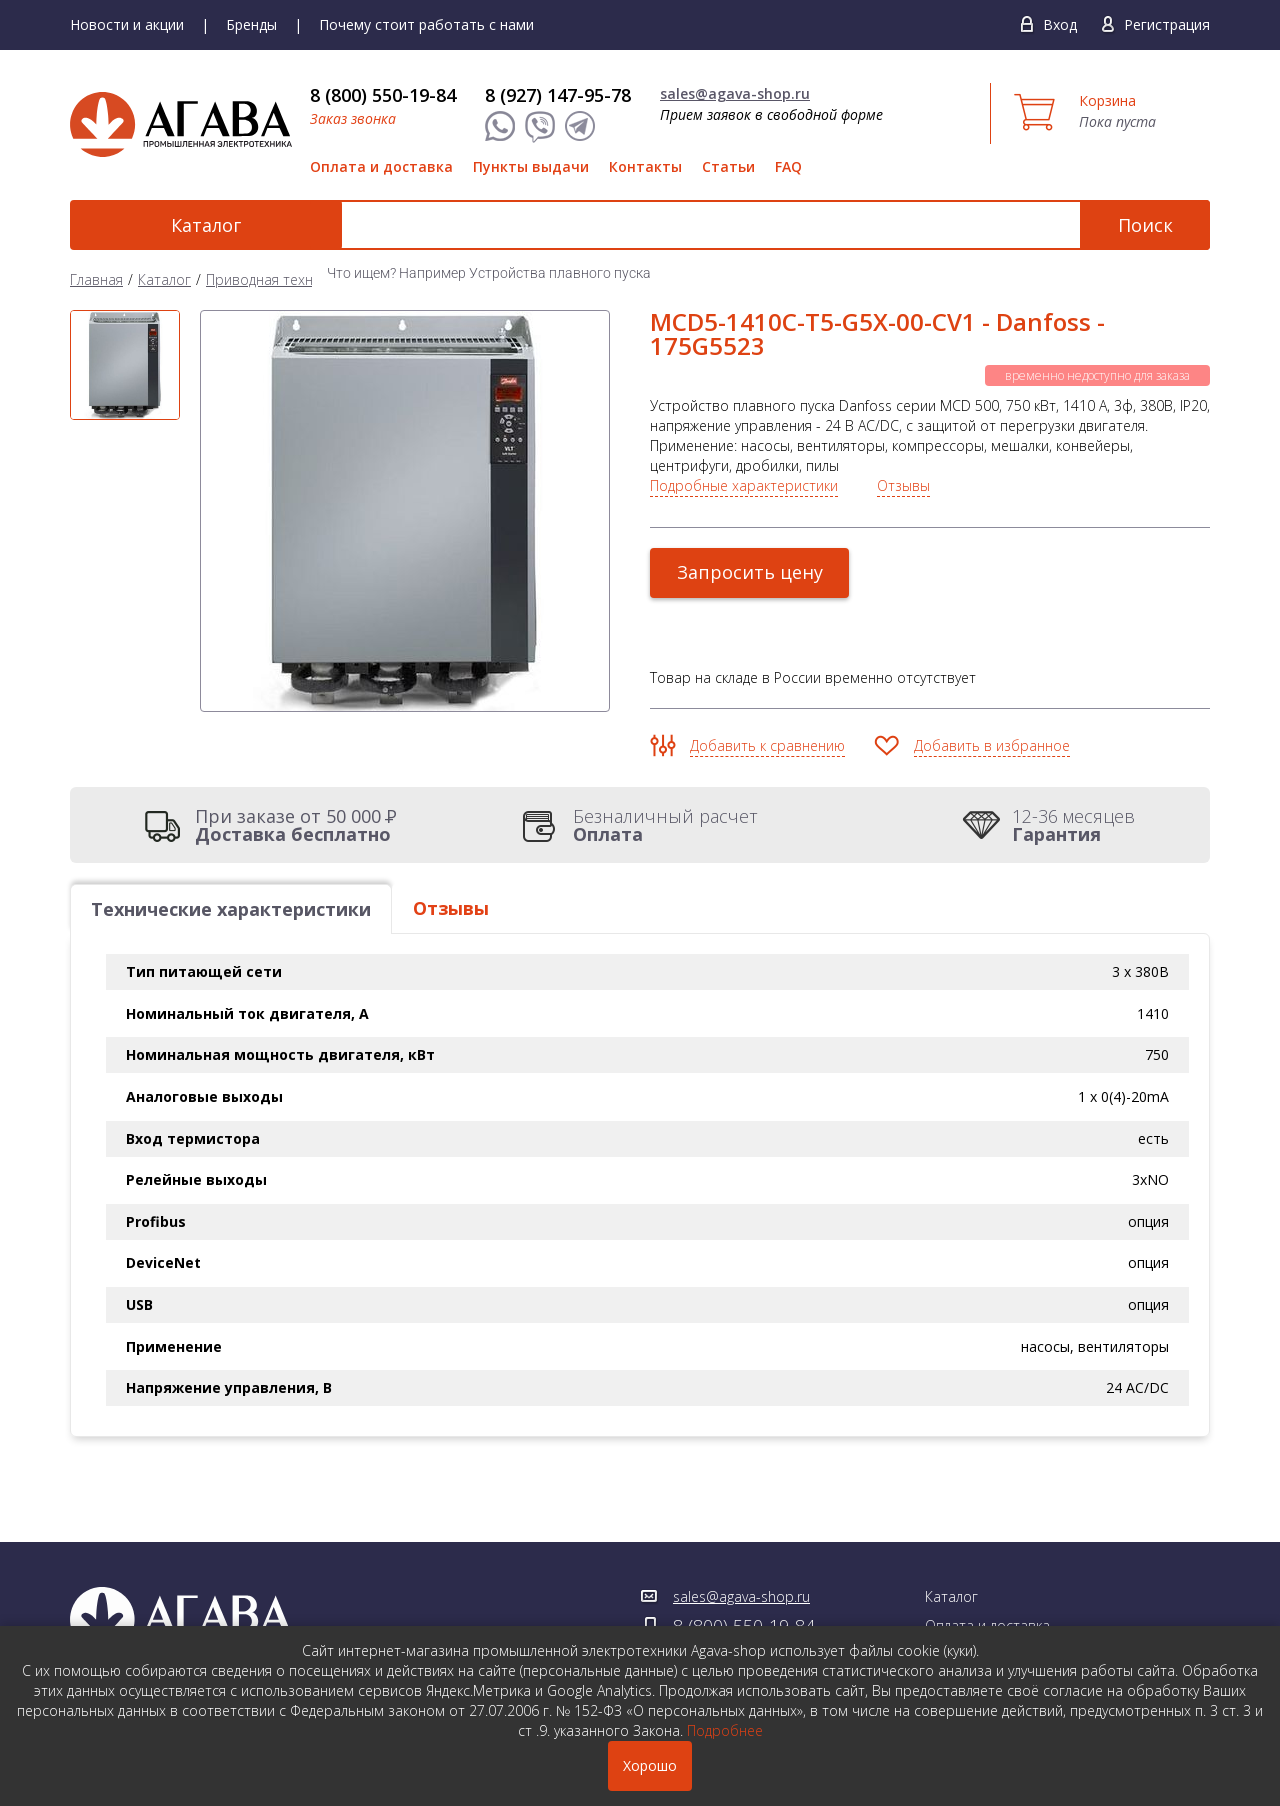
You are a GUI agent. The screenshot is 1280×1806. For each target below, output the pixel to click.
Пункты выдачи (531, 166)
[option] (125, 365)
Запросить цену (750, 572)
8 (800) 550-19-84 (383, 95)
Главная (96, 279)
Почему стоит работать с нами (426, 24)
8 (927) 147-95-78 (558, 95)
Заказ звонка (353, 118)
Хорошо (650, 1765)
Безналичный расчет (665, 825)
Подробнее (725, 1730)
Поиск (1145, 225)
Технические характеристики (231, 909)
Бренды (251, 24)
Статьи (728, 166)
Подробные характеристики (744, 485)
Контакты (645, 166)
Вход (1060, 24)
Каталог (180, 225)
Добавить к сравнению (767, 745)
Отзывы (903, 485)
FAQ (788, 166)
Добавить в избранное (992, 745)
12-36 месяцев (1073, 825)
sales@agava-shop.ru (735, 93)
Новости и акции (127, 24)
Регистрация (1167, 24)
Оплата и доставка (381, 166)
